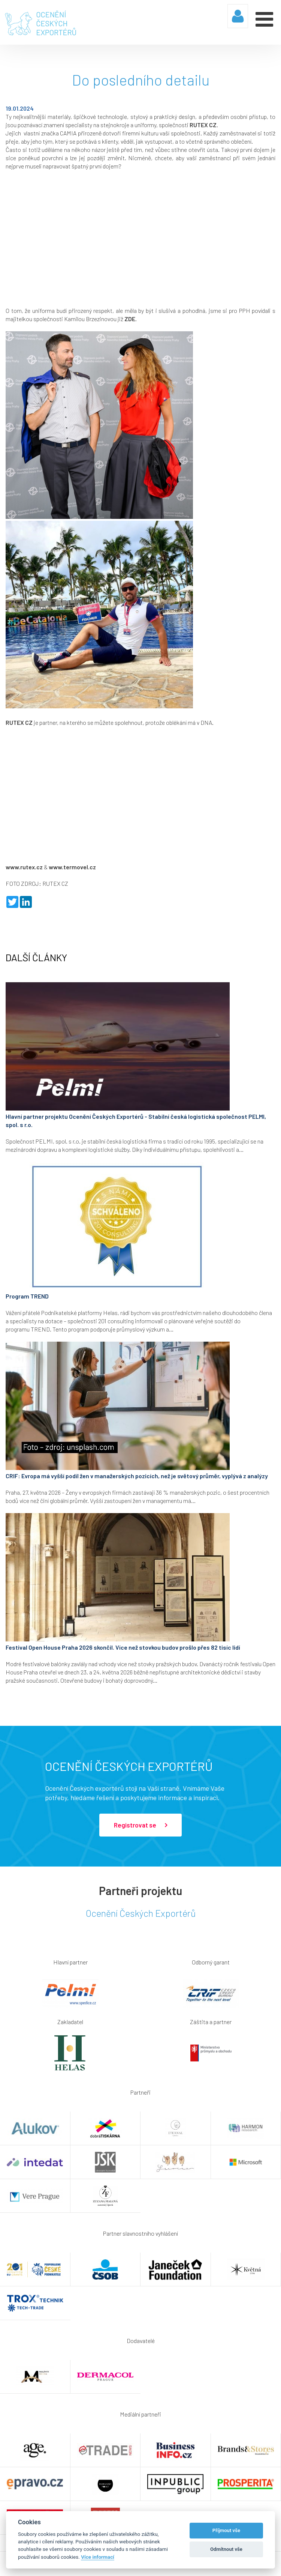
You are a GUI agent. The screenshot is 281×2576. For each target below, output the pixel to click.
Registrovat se (140, 1825)
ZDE (129, 318)
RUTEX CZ (203, 124)
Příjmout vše (226, 2530)
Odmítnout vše (226, 2549)
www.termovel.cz (72, 866)
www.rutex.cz (24, 866)
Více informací (97, 2557)
